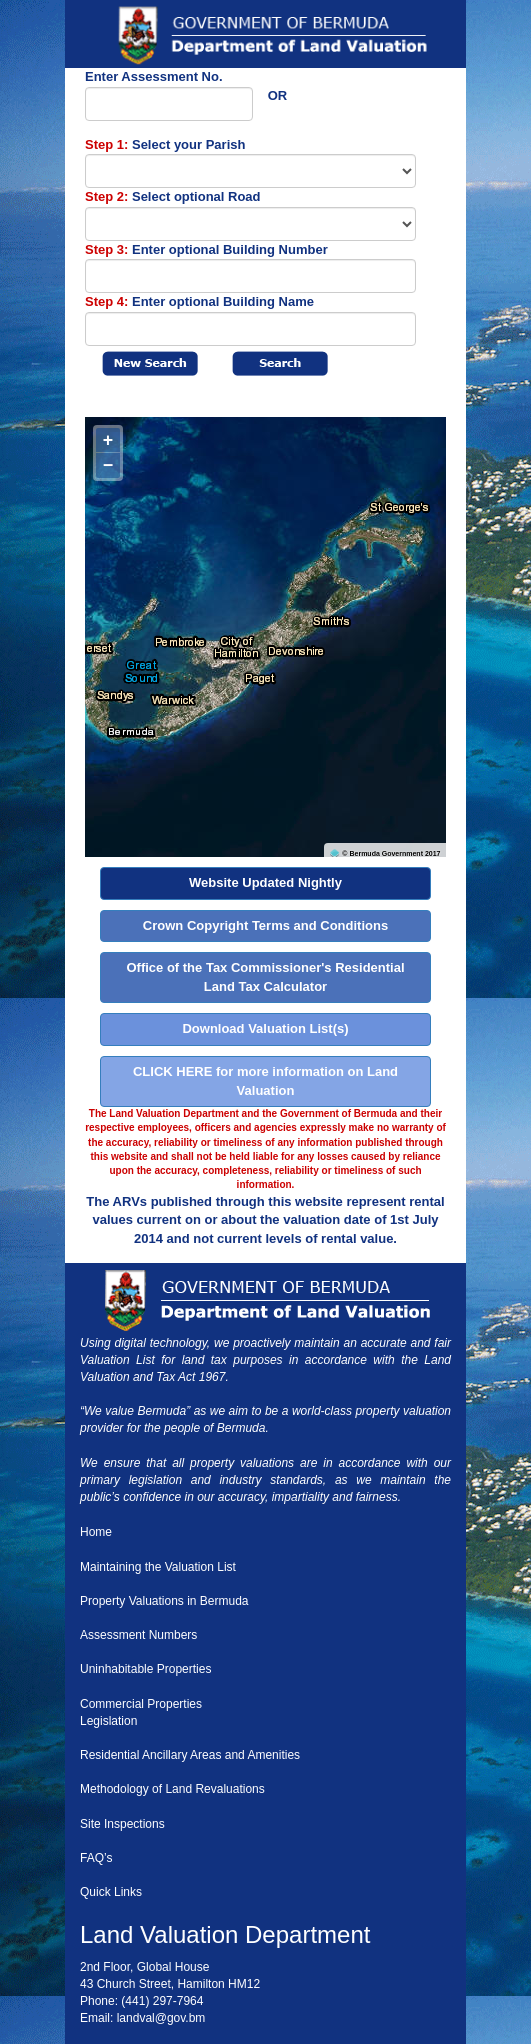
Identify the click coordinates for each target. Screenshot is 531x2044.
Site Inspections (122, 1824)
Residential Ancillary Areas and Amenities (190, 1755)
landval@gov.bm (161, 2018)
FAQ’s (96, 1858)
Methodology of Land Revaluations (172, 1789)
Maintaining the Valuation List (158, 1567)
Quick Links (111, 1892)
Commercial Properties (141, 1704)
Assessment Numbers (138, 1635)
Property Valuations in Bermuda (164, 1601)
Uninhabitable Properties (145, 1669)
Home (96, 1532)
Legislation (108, 1721)
